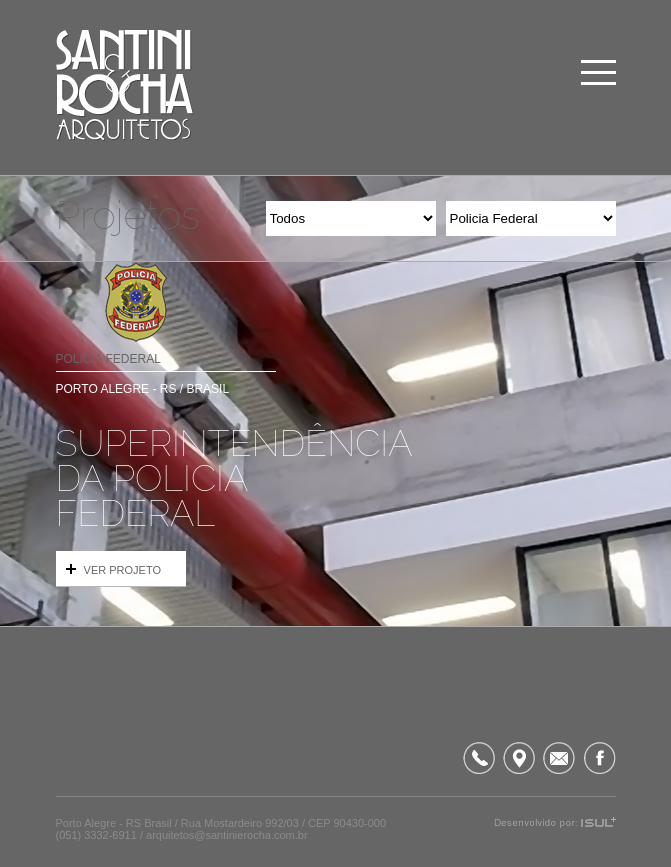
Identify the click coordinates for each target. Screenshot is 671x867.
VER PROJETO (113, 570)
